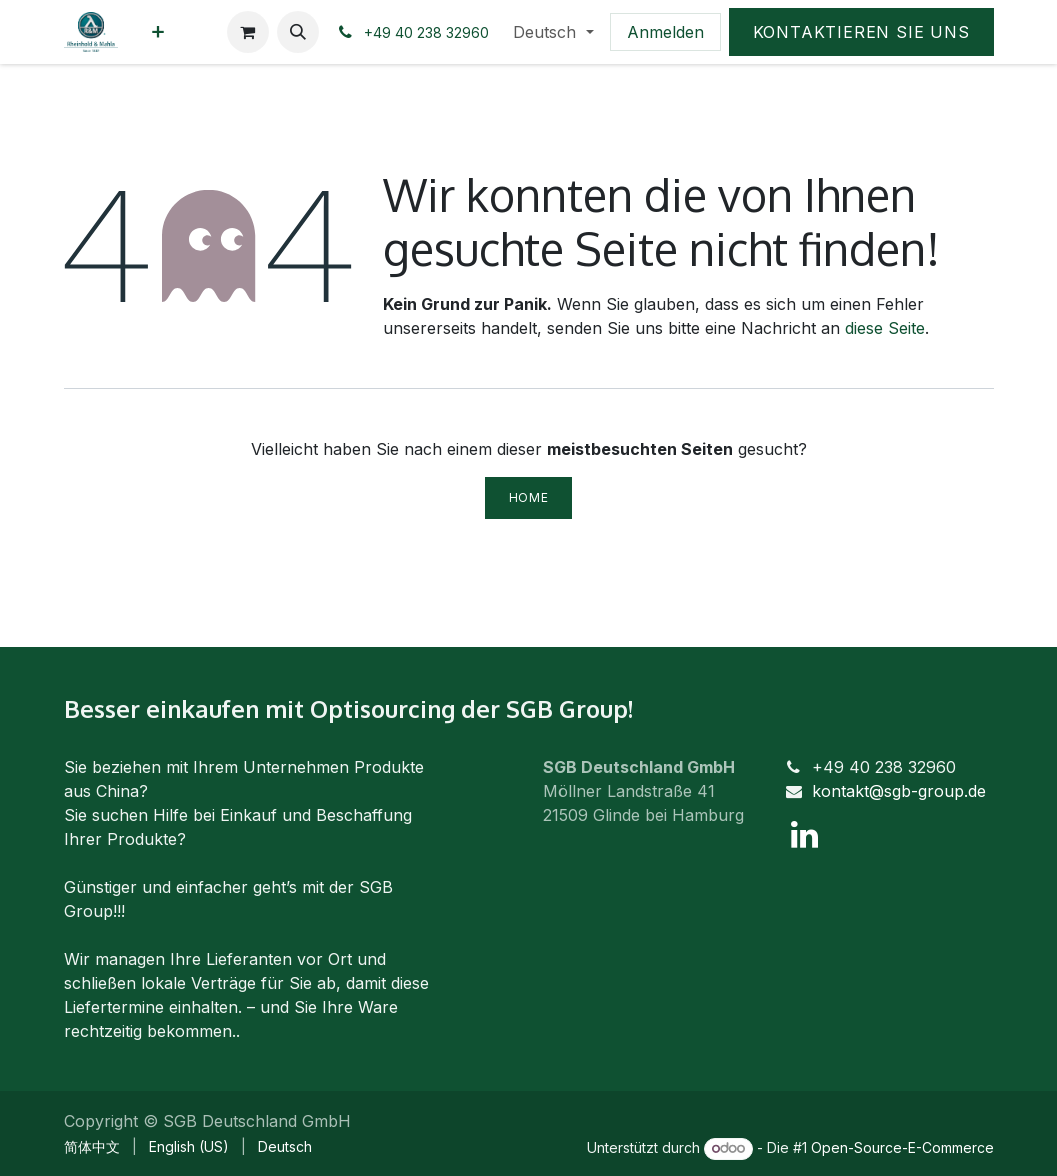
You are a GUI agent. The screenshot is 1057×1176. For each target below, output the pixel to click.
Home (528, 497)
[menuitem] (158, 32)
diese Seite (885, 328)
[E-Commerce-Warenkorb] (248, 32)
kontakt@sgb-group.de (899, 791)
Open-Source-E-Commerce (902, 1147)
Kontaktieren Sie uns (861, 32)
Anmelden (665, 32)
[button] (298, 32)
